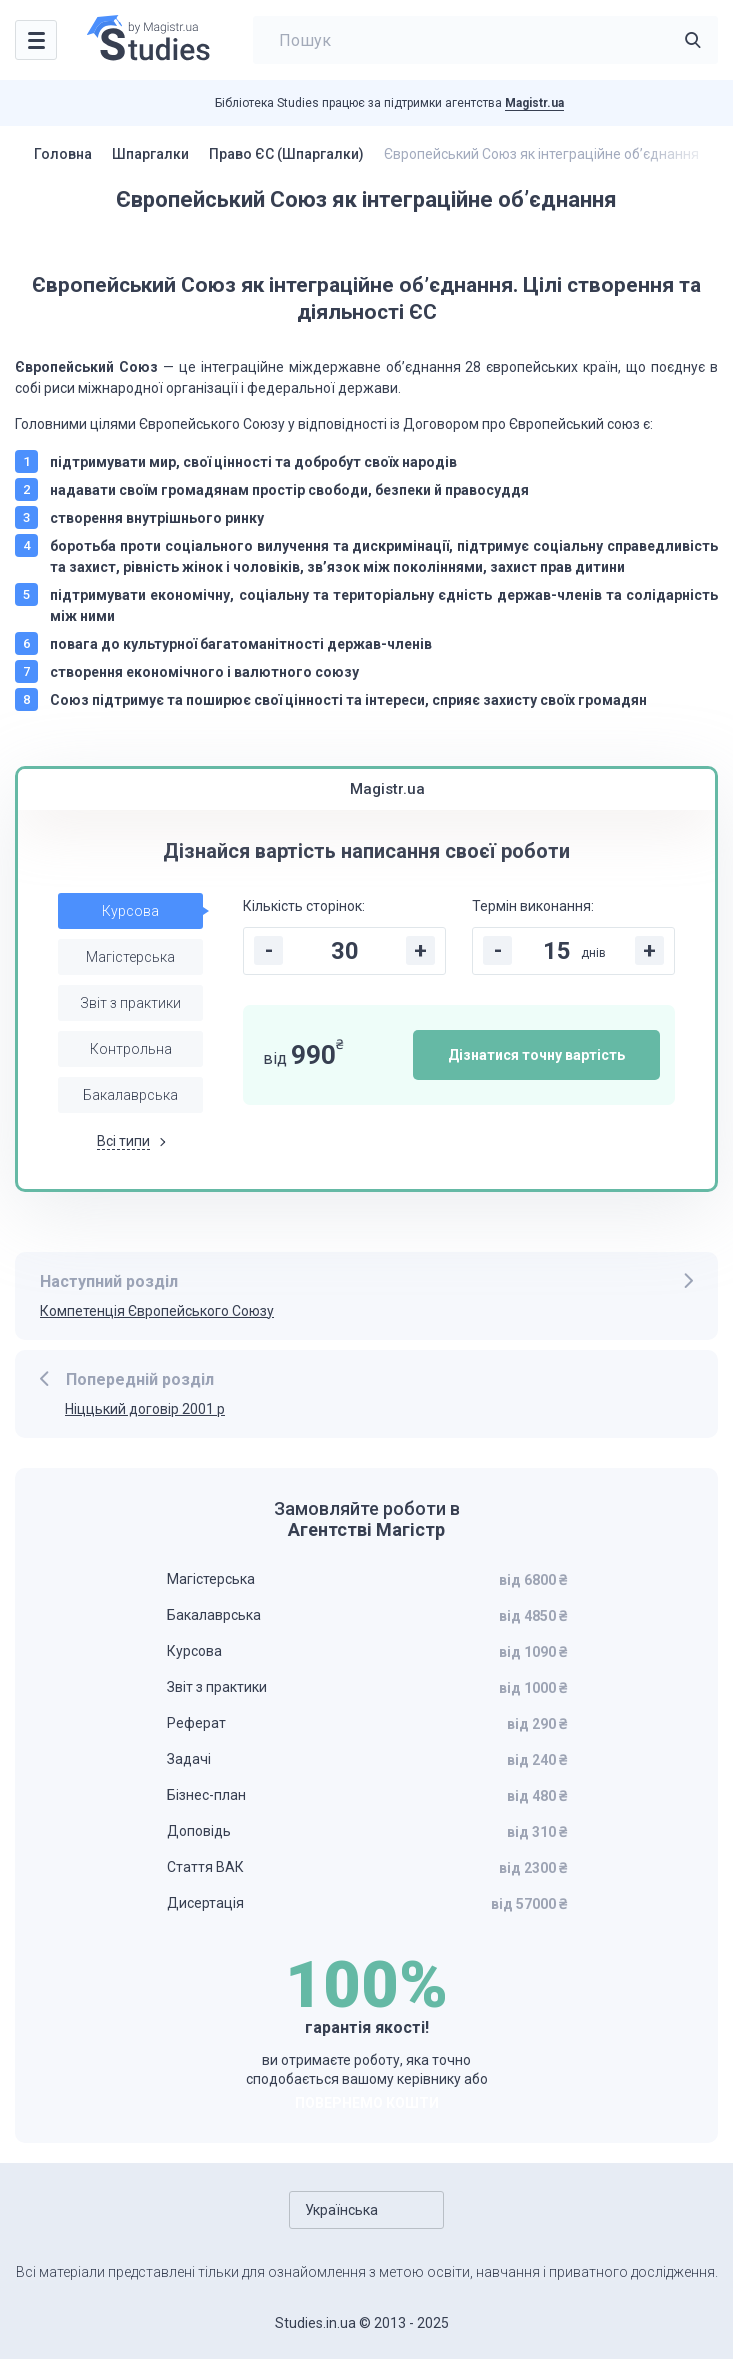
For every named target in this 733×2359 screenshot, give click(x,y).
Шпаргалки (150, 154)
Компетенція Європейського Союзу (157, 1311)
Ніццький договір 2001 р (145, 1409)
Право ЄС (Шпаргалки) (286, 154)
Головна (63, 154)
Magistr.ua (534, 103)
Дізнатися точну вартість (536, 1055)
